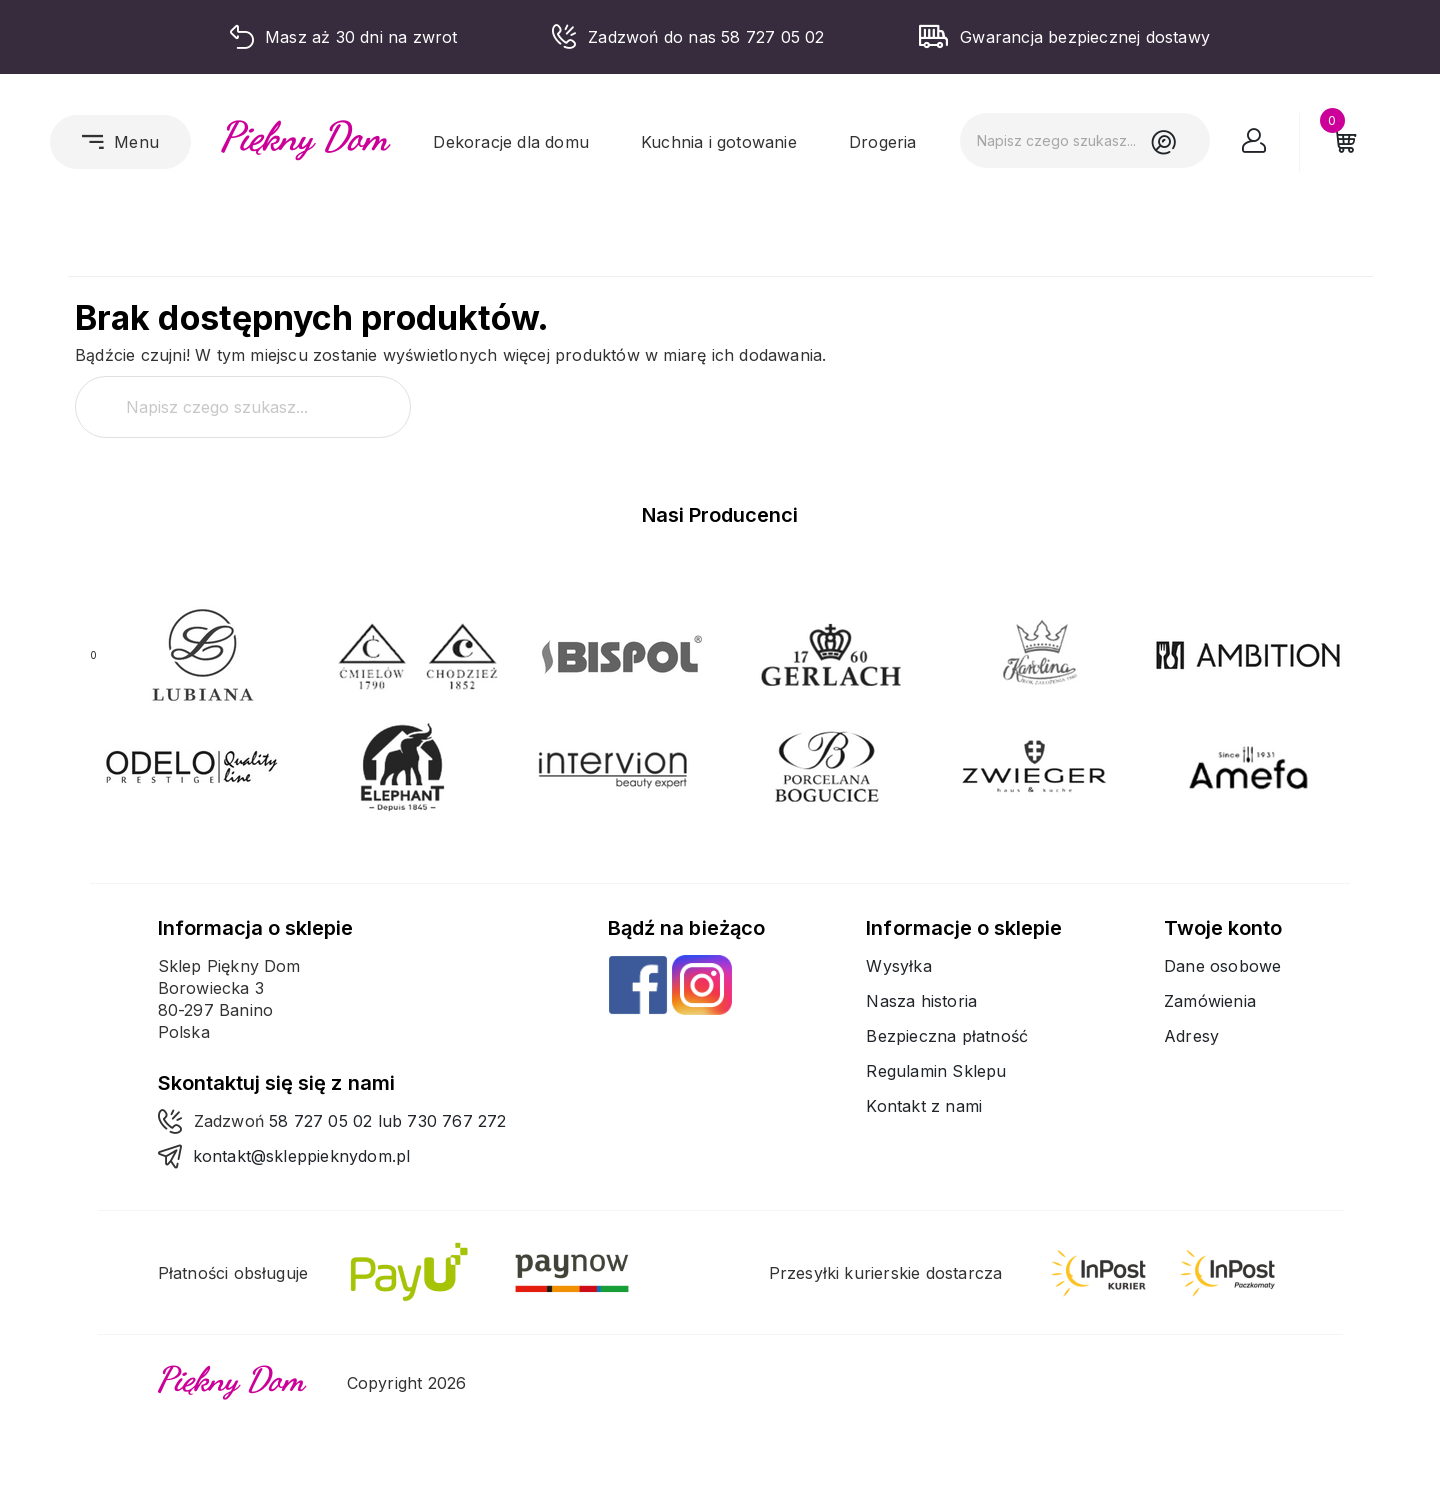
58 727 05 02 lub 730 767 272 (388, 1121)
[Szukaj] (1085, 140)
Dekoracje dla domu (511, 142)
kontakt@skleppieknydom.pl (302, 1156)
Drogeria (883, 142)
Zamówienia (1210, 1001)
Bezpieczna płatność (947, 1036)
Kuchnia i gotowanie (719, 142)
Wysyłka (898, 966)
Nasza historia (921, 1001)
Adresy (1191, 1036)
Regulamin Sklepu (936, 1071)
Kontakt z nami (924, 1106)
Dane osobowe (1222, 966)
